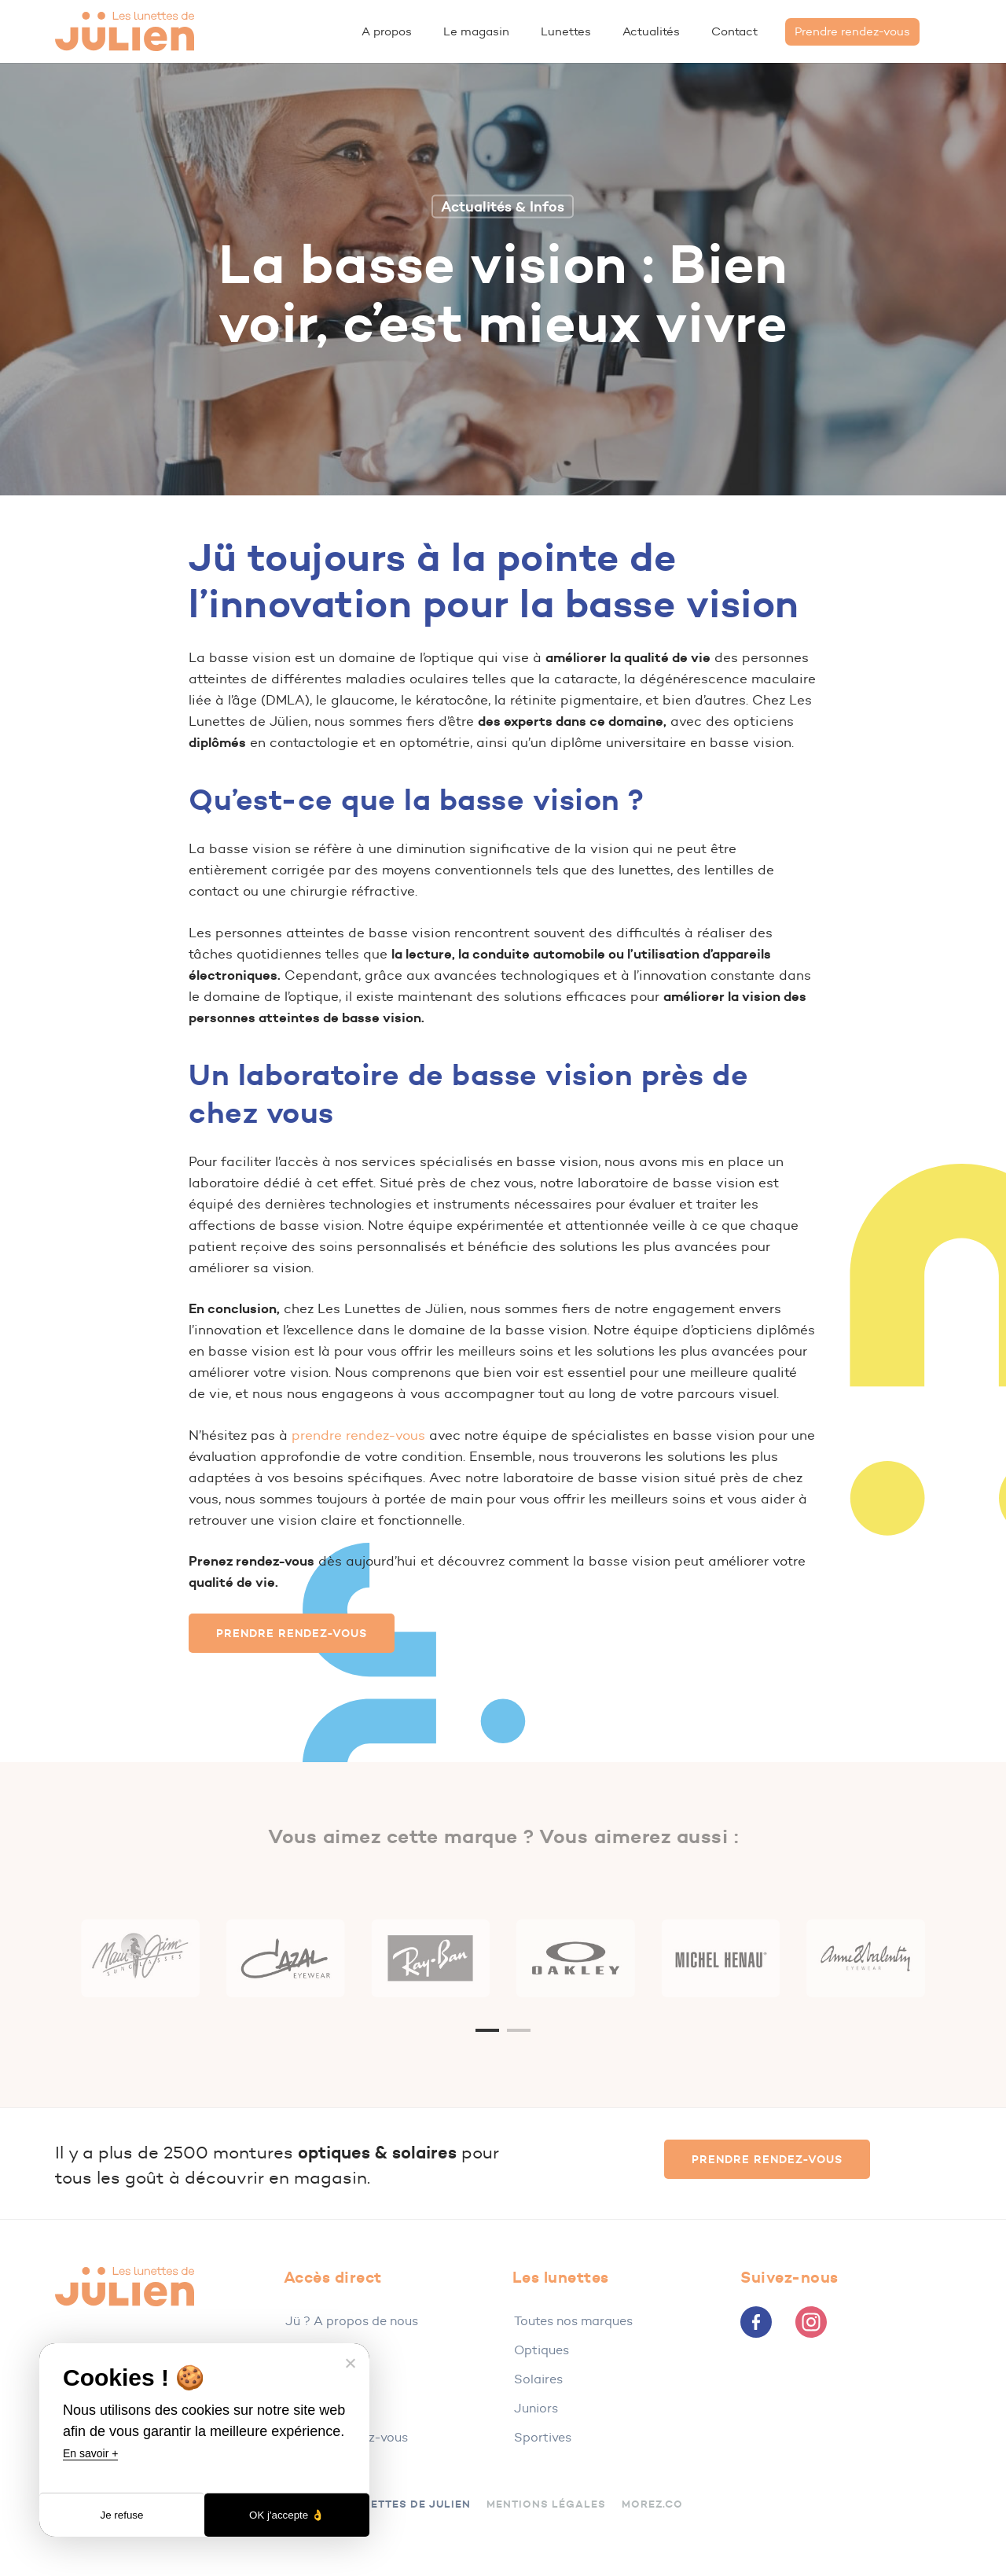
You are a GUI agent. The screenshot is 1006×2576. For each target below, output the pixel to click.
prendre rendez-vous (358, 1435)
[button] (292, 1633)
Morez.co (652, 2504)
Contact (310, 2408)
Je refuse (122, 2515)
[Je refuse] (350, 2363)
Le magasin (319, 2349)
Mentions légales (546, 2504)
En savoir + (90, 2453)
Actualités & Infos (502, 206)
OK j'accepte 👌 (287, 2515)
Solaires (538, 2379)
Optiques (541, 2349)
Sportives (542, 2437)
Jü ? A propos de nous (351, 2320)
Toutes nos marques (573, 2320)
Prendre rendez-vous (346, 2437)
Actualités (315, 2379)
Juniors (536, 2408)
